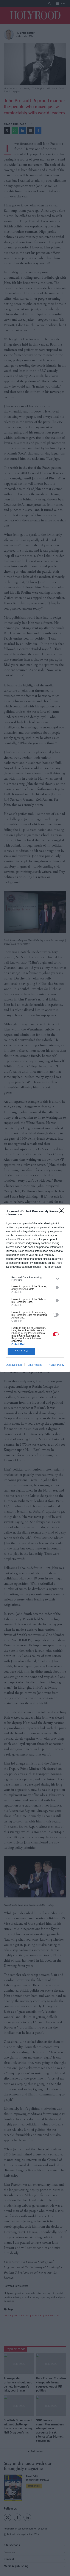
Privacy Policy (56, 1364)
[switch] (56, 1287)
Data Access (34, 1364)
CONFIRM (21, 1351)
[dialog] (35, 1288)
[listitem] (35, 1278)
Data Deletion (14, 1364)
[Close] (62, 1211)
